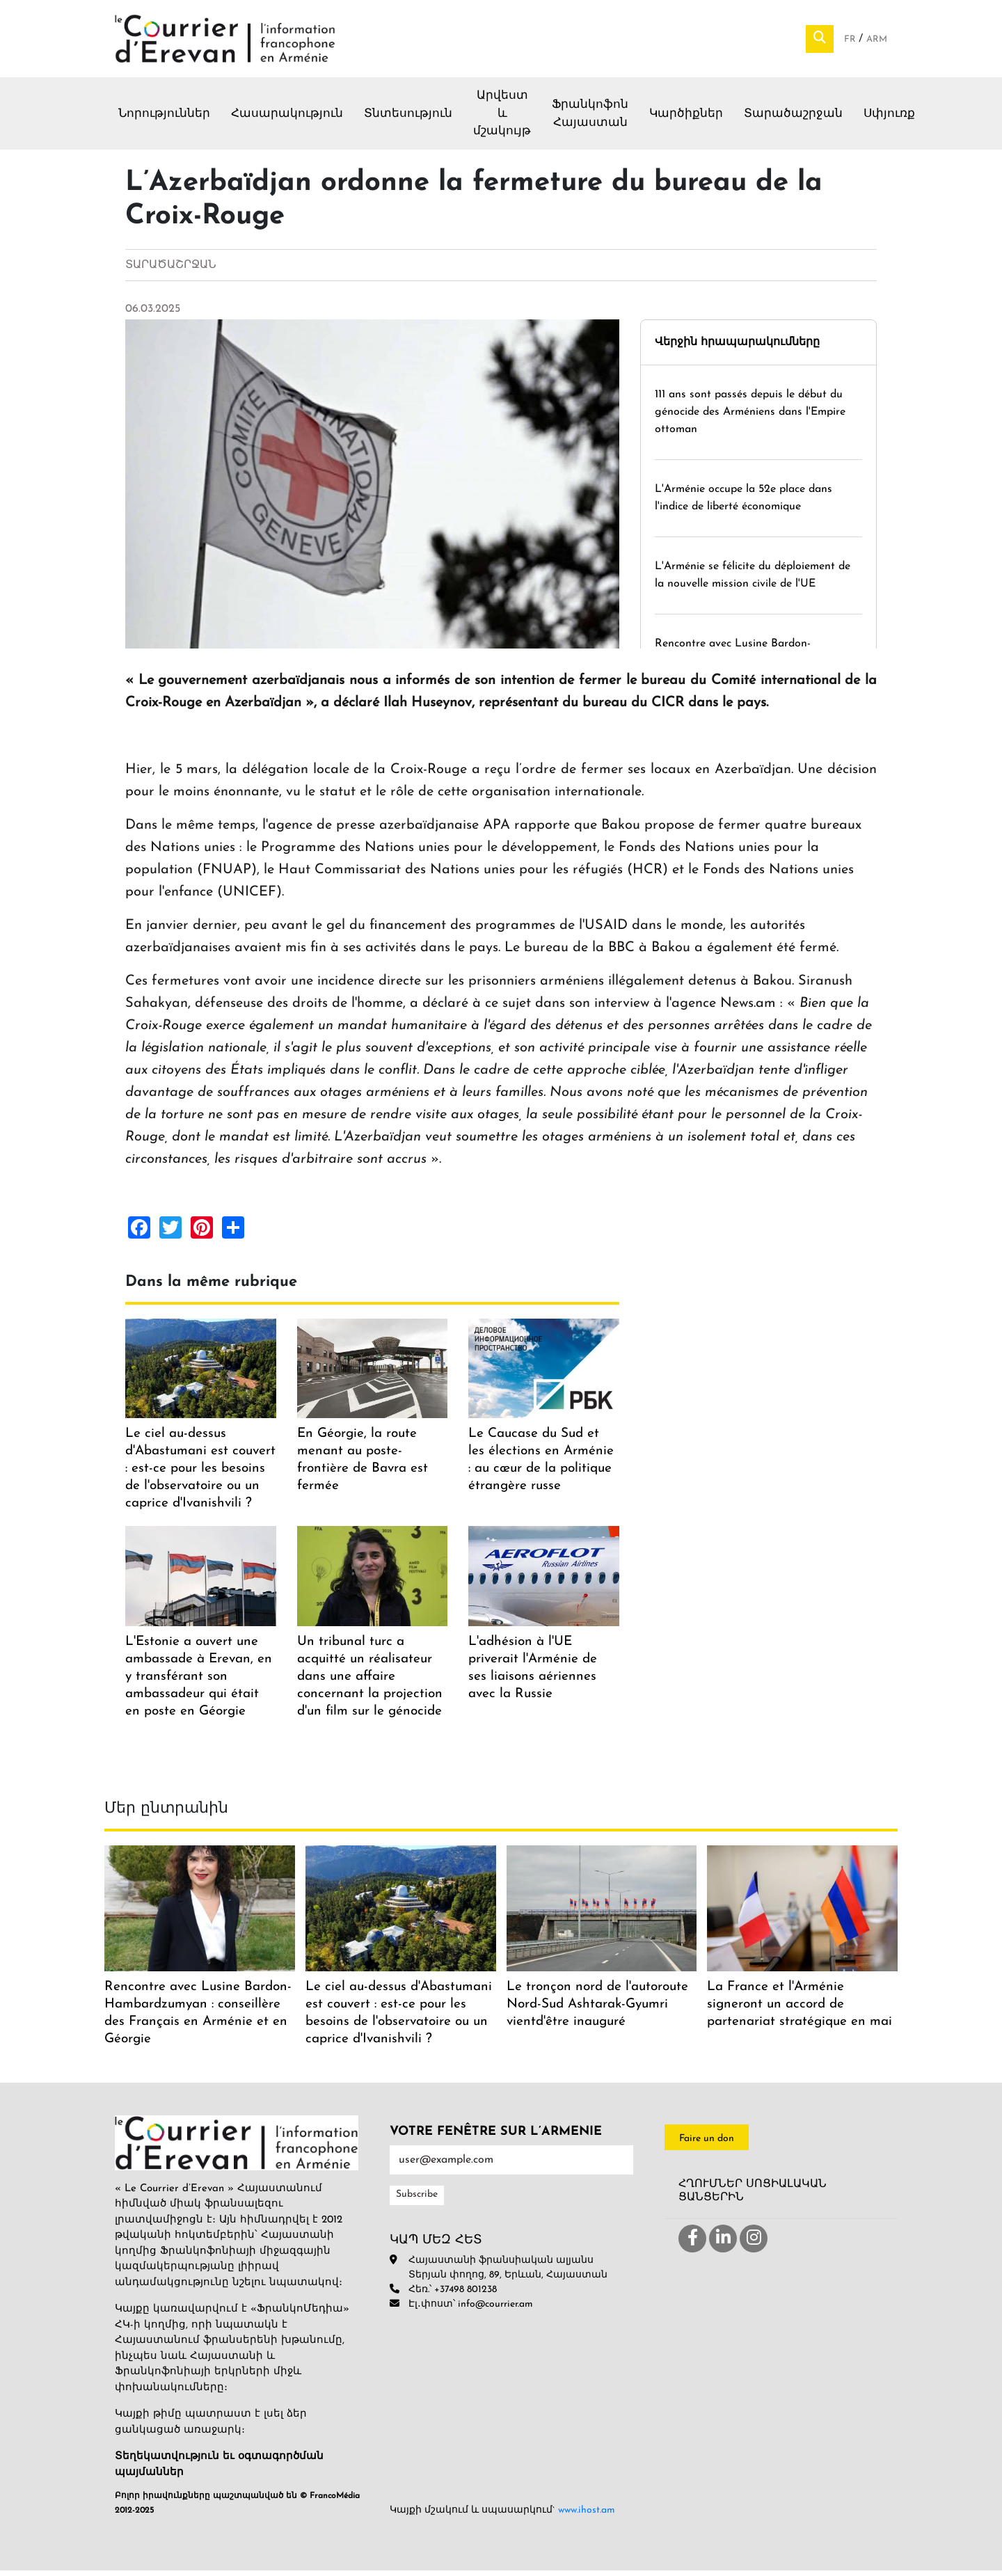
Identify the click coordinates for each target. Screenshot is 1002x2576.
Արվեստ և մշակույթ (502, 119)
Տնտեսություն (408, 119)
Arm (876, 42)
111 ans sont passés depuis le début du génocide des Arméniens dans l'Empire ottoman (750, 417)
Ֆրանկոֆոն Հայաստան (590, 119)
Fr (851, 42)
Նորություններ (164, 119)
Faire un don (706, 2143)
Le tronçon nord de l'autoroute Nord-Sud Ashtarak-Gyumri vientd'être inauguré (597, 2009)
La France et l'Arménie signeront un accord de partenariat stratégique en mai (799, 2009)
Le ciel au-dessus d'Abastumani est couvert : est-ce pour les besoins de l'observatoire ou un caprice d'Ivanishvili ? (200, 1474)
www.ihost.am (586, 2516)
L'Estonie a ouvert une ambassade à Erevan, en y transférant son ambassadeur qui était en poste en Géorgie (198, 1681)
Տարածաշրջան (793, 119)
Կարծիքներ (686, 119)
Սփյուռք (889, 119)
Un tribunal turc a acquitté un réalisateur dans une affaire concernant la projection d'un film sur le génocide (370, 1681)
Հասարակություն (287, 119)
